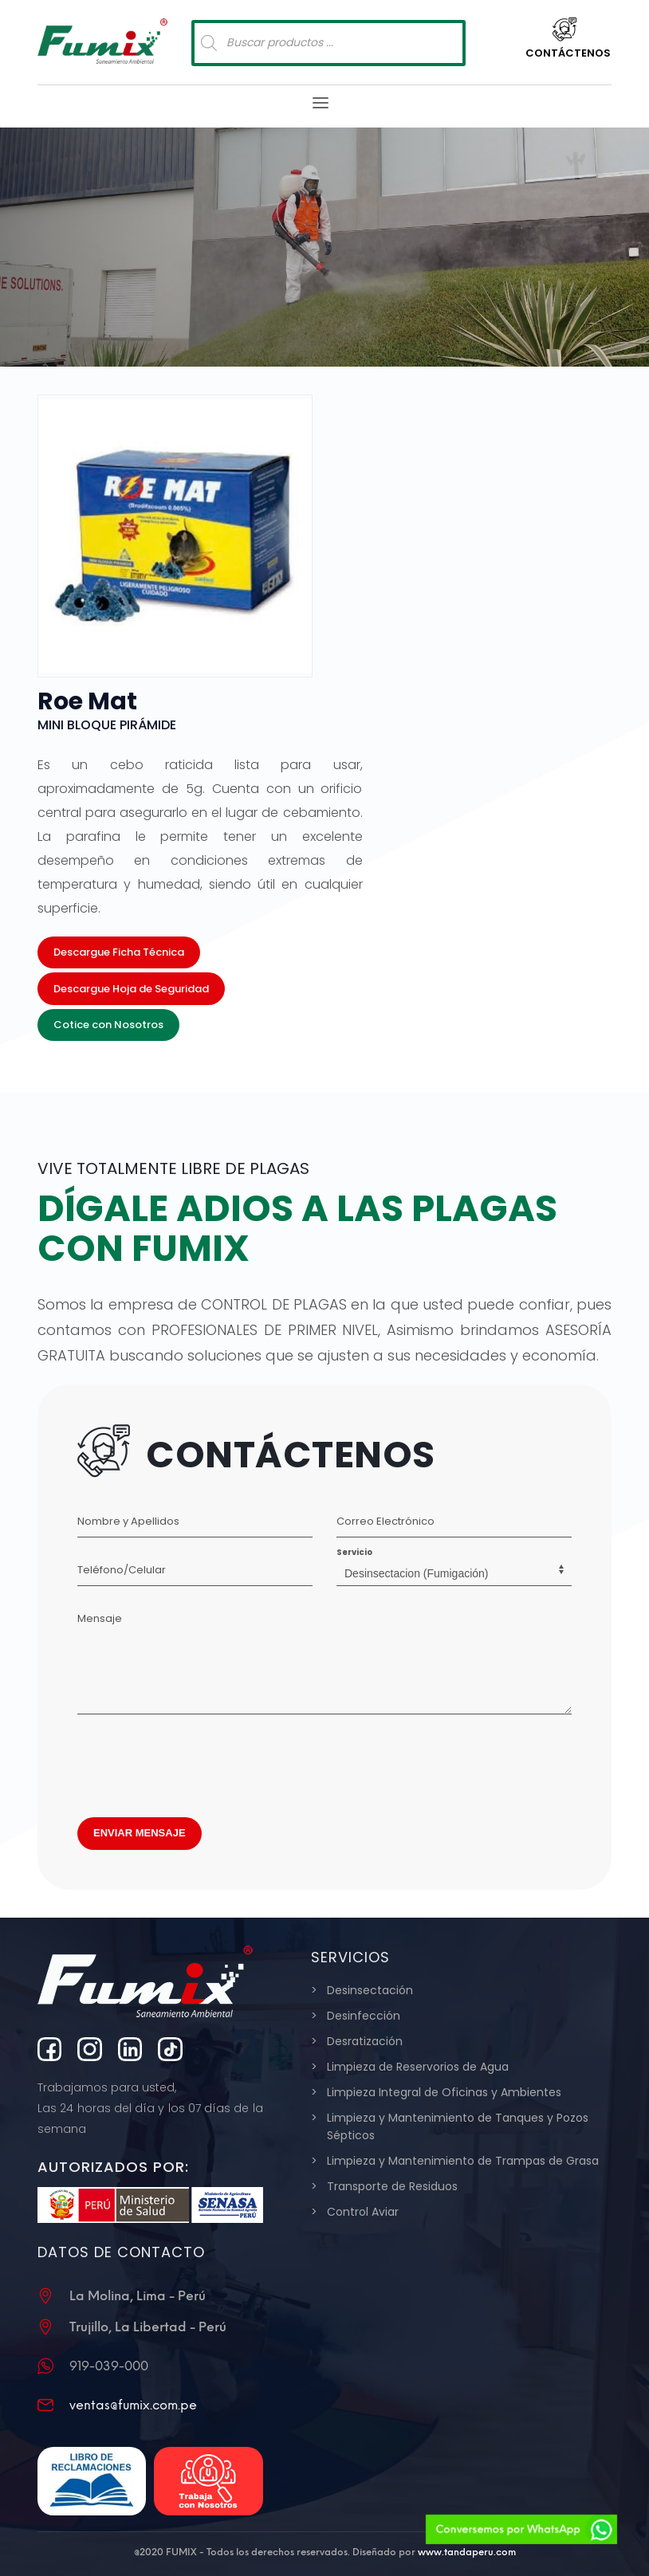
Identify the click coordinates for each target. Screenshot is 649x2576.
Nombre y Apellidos (128, 1521)
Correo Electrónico (385, 1521)
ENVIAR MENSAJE (139, 1833)
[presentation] (198, 1761)
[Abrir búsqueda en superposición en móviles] (328, 43)
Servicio (354, 1552)
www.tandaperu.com (467, 2552)
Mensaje (99, 1618)
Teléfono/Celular (121, 1569)
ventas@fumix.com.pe (133, 2405)
